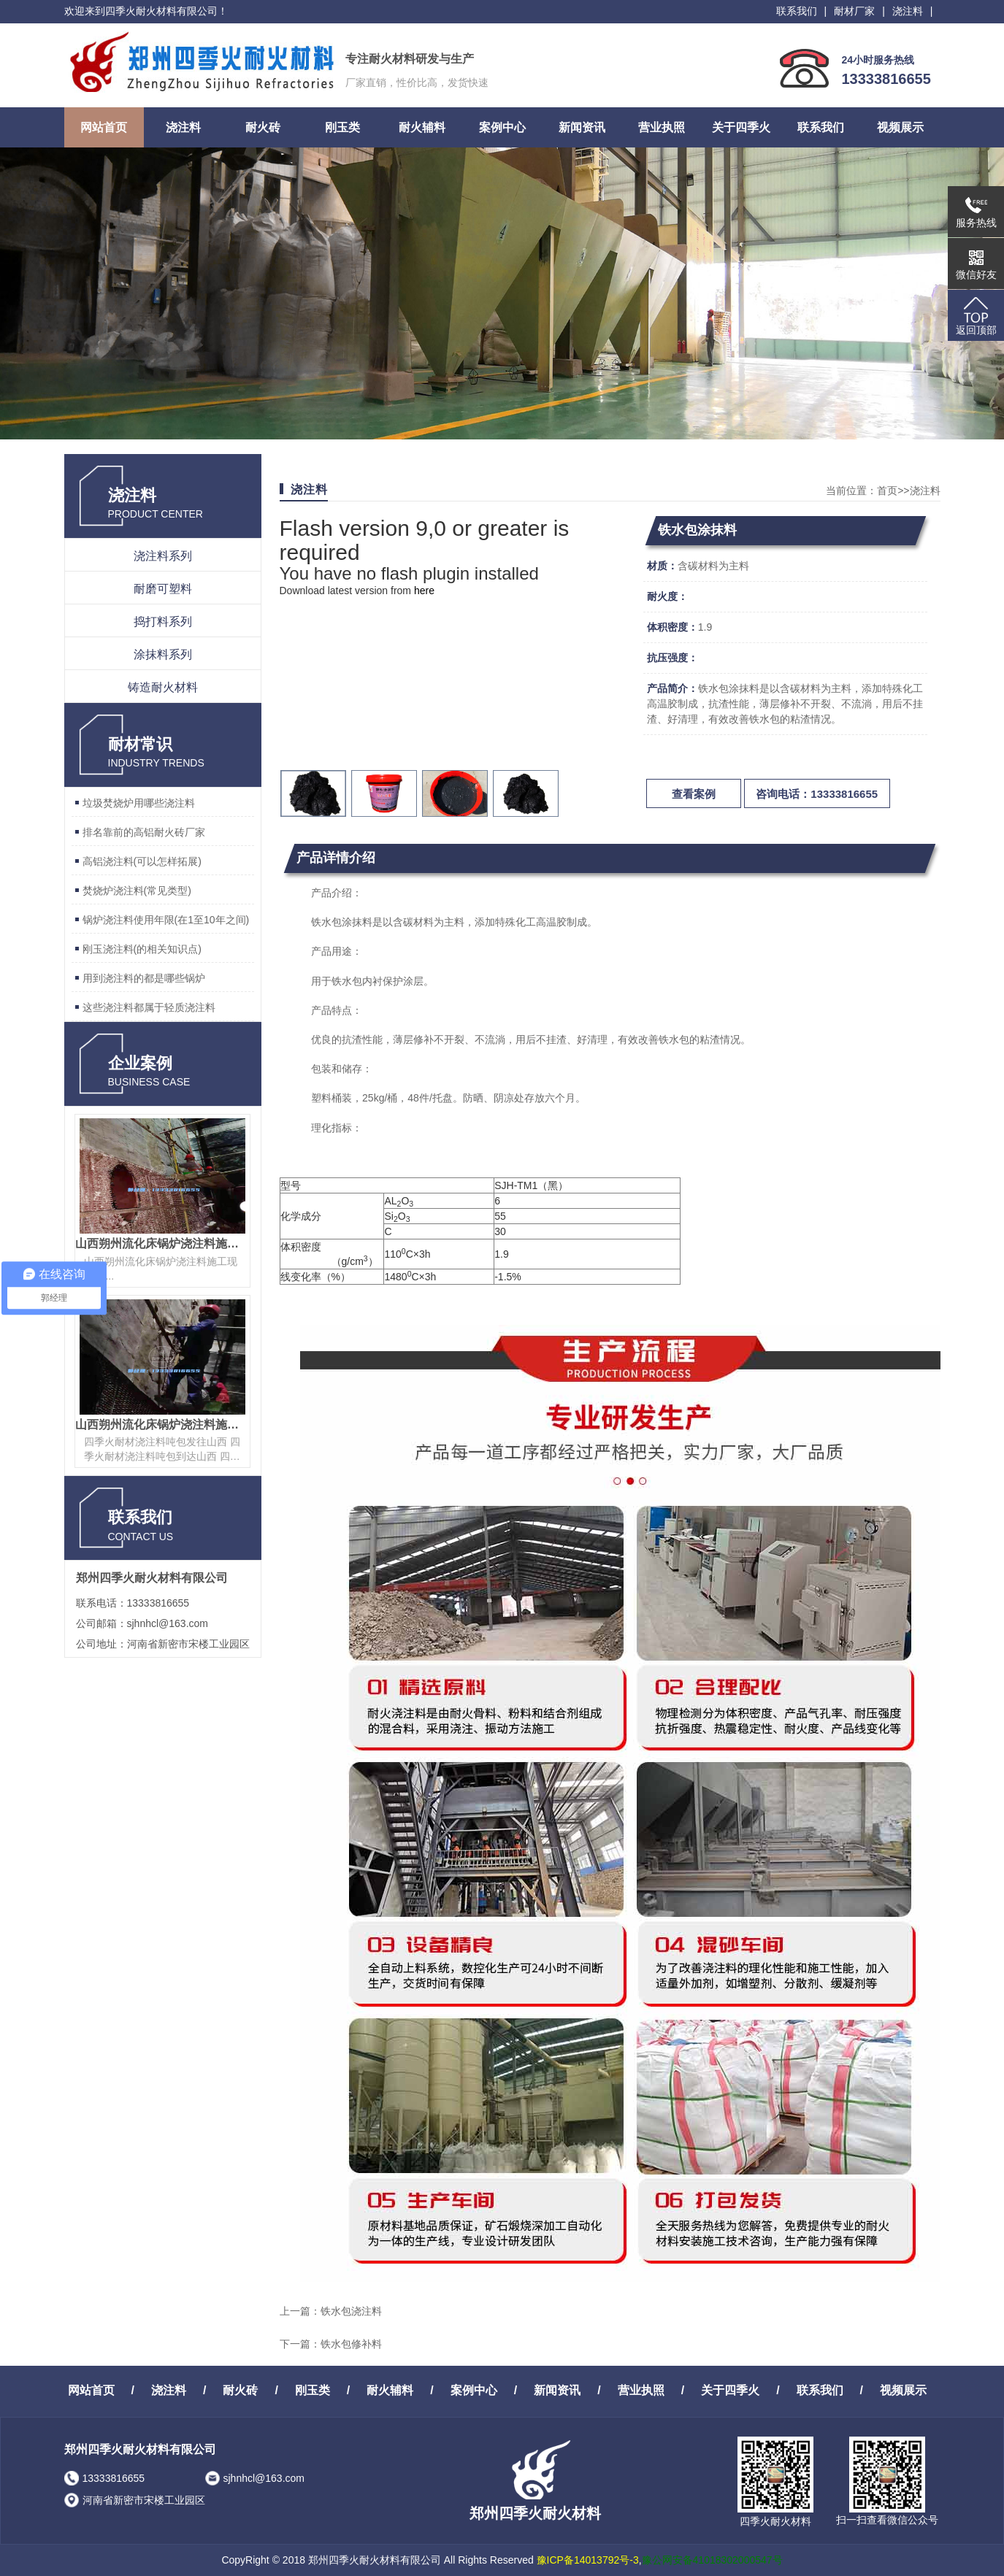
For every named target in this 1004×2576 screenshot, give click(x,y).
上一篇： (300, 2311)
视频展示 (900, 127)
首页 (887, 490)
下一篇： (300, 2344)
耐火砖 (262, 127)
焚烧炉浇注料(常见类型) (137, 890)
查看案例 (694, 794)
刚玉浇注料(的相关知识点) (142, 949)
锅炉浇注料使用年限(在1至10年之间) (166, 920)
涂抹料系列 (163, 654)
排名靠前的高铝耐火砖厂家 (144, 832)
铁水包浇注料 (351, 2311)
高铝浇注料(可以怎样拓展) (142, 861)
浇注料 (907, 11)
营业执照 (661, 127)
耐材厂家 (854, 11)
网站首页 (103, 127)
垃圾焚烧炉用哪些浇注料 (139, 803)
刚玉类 (342, 127)
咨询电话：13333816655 (817, 794)
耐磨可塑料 (163, 589)
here (424, 590)
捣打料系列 (163, 621)
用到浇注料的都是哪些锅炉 (144, 978)
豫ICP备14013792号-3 (588, 2560)
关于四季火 (741, 127)
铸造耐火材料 (163, 687)
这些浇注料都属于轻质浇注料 (149, 1007)
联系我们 (796, 11)
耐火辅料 (422, 127)
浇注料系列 (163, 556)
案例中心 (502, 127)
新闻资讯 (582, 127)
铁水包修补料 (351, 2344)
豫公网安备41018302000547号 (712, 2560)
